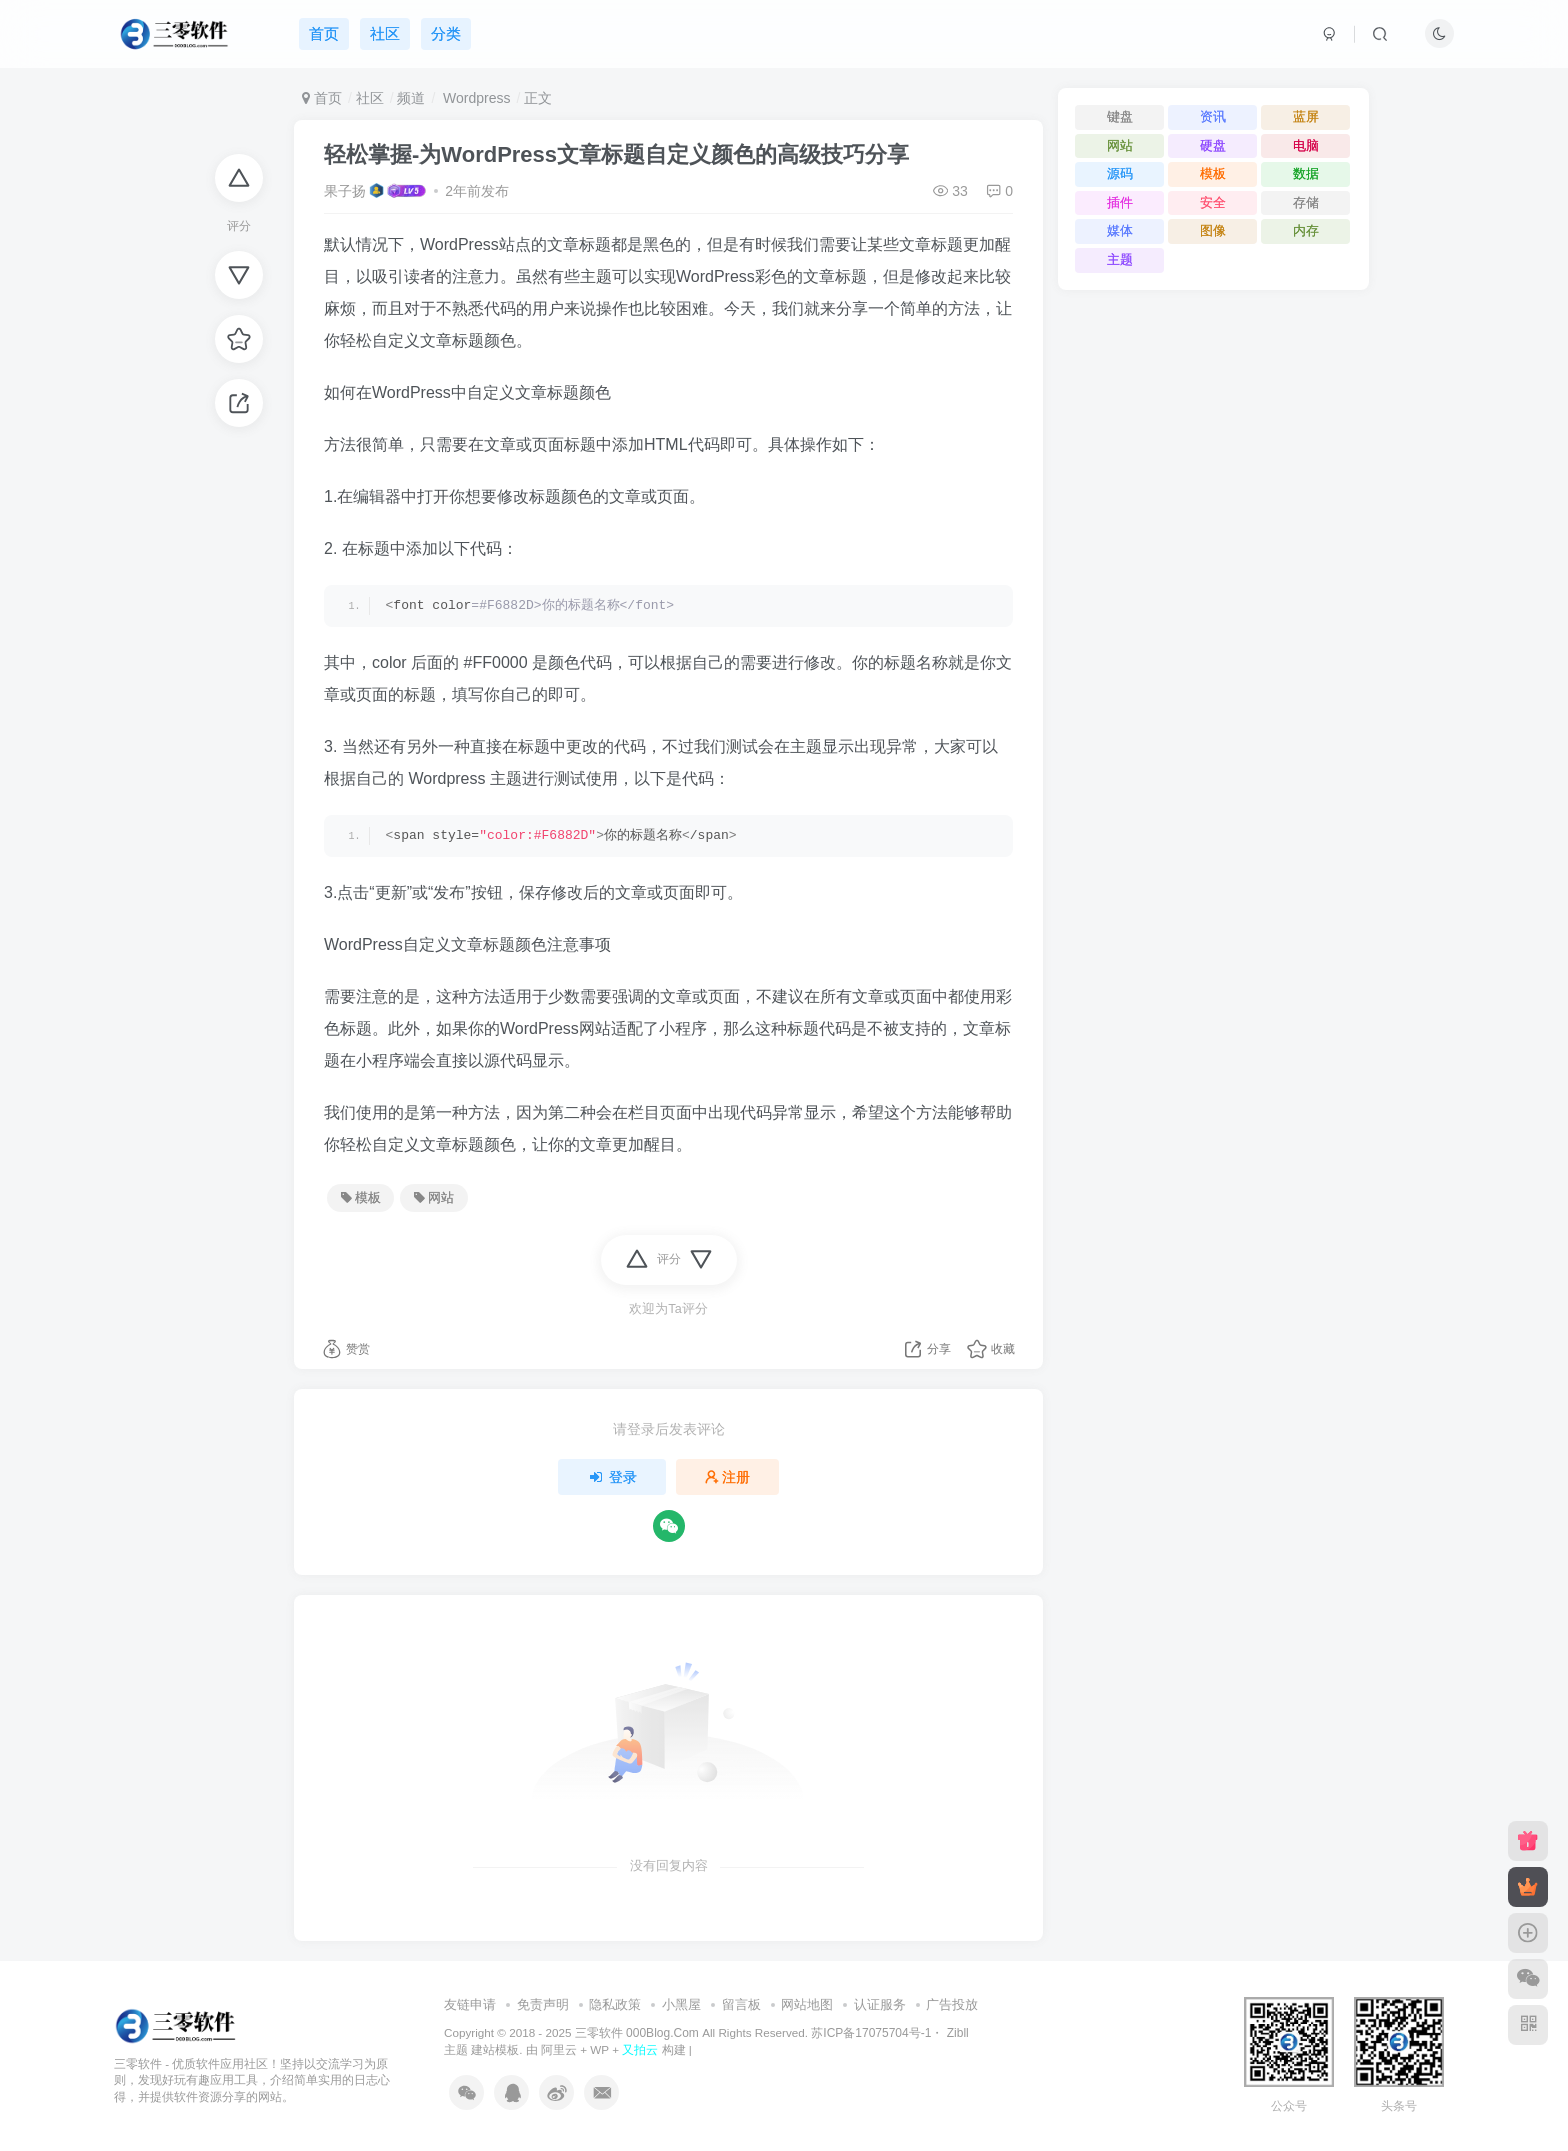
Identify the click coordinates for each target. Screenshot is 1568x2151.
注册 (728, 1477)
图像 (1213, 230)
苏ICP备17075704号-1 (871, 2033)
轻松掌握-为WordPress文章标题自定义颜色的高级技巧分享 (616, 154)
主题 (1120, 259)
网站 (434, 1198)
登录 (612, 1477)
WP (599, 2049)
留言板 (741, 2004)
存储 (1306, 202)
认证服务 (880, 2004)
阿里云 (559, 2049)
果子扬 (345, 191)
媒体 (1120, 230)
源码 (1120, 173)
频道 (411, 98)
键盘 (1120, 116)
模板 (361, 1198)
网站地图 (807, 2004)
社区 (370, 98)
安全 (1213, 202)
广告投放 (952, 2004)
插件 (1120, 202)
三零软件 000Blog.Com (638, 2033)
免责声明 (543, 2004)
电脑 (1306, 145)
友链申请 (470, 2004)
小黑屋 (681, 2004)
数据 (1306, 173)
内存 (1306, 230)
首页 (322, 98)
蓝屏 (1306, 116)
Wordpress (474, 98)
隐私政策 (615, 2004)
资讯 (1213, 116)
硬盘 (1213, 145)
